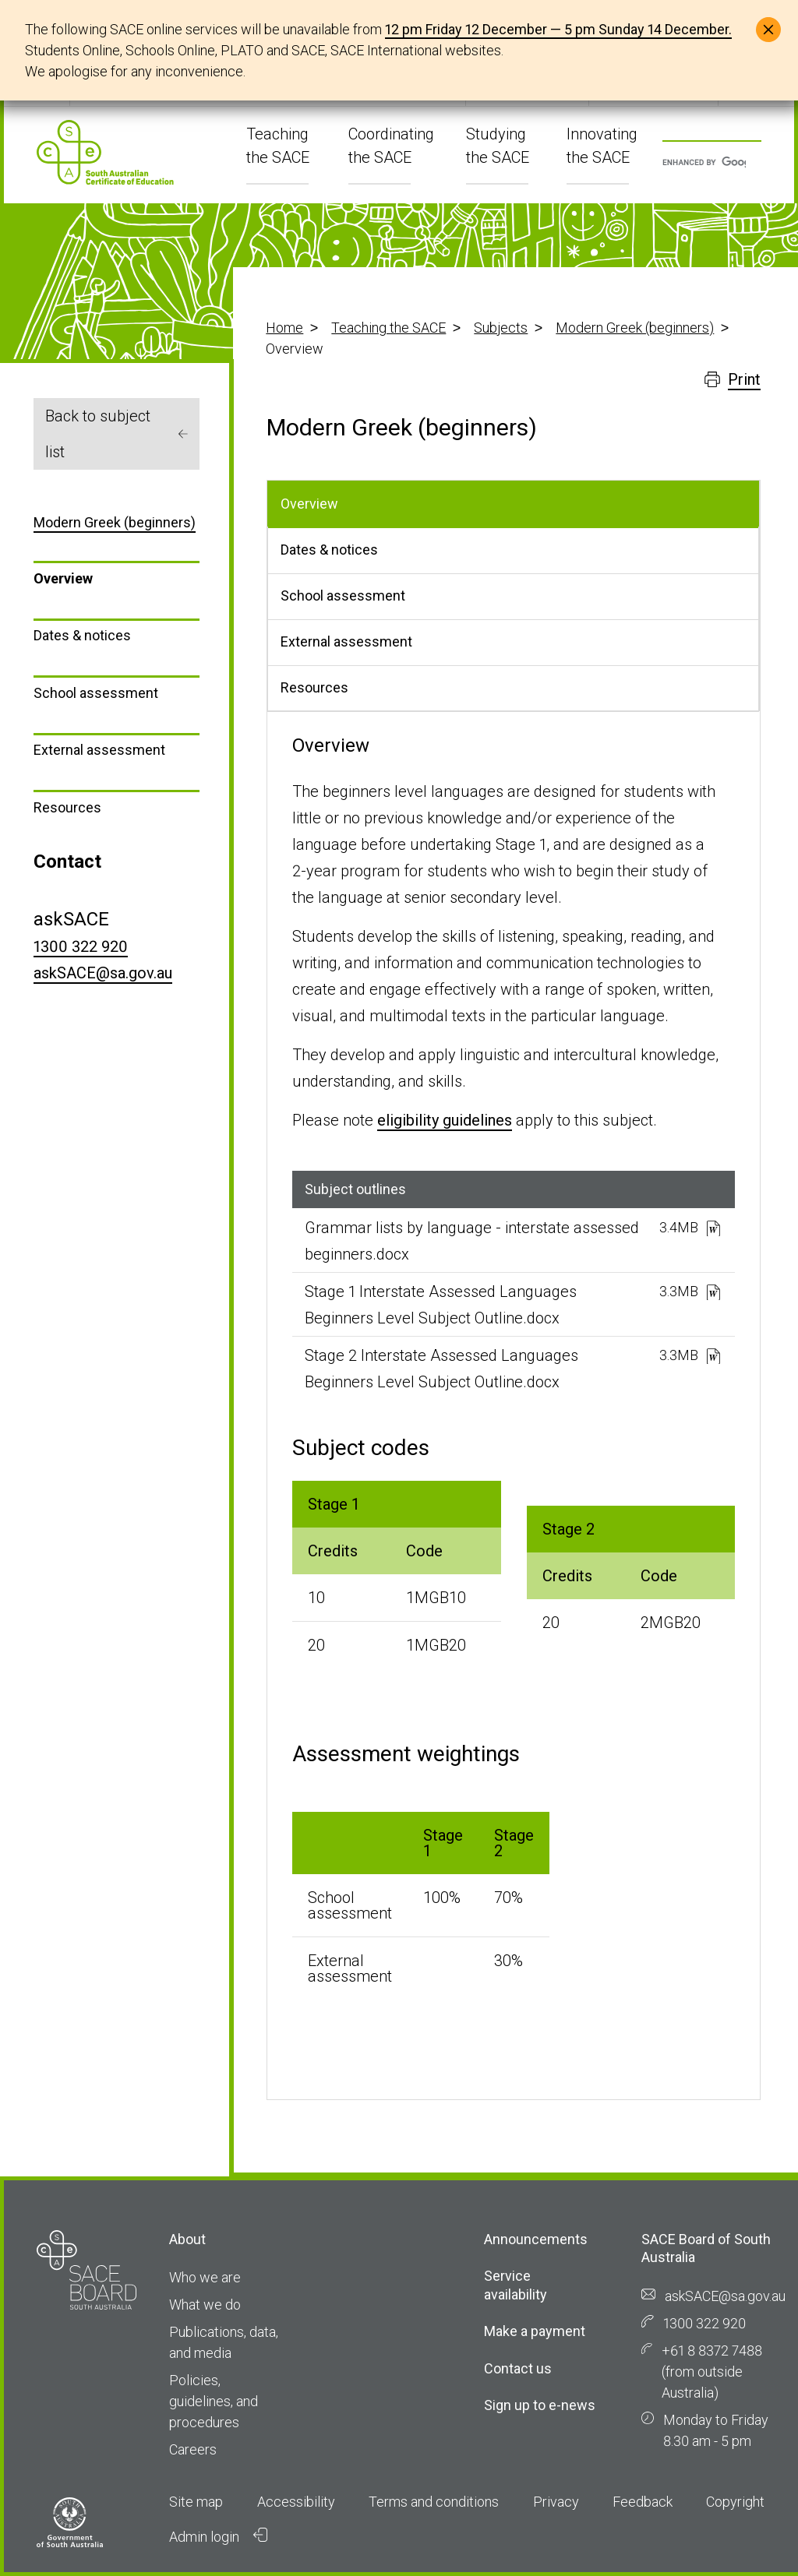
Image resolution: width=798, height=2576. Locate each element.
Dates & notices (82, 635)
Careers (193, 2449)
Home (284, 327)
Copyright (735, 2501)
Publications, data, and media (223, 2342)
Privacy (556, 2501)
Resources (67, 807)
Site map (196, 2501)
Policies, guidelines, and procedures (213, 2401)
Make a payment (534, 2331)
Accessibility (296, 2501)
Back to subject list (116, 434)
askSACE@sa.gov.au (103, 973)
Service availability (515, 2285)
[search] (704, 163)
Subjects (501, 327)
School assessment (96, 693)
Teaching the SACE (388, 327)
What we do (205, 2304)
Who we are (205, 2277)
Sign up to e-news (539, 2405)
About (187, 2239)
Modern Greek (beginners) (635, 327)
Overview (63, 578)
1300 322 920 (81, 946)
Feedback (643, 2501)
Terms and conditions (434, 2501)
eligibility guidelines (444, 1120)
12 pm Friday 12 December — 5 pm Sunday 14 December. (558, 29)
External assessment (99, 750)
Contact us (518, 2368)
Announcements (536, 2239)
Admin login (218, 2536)
